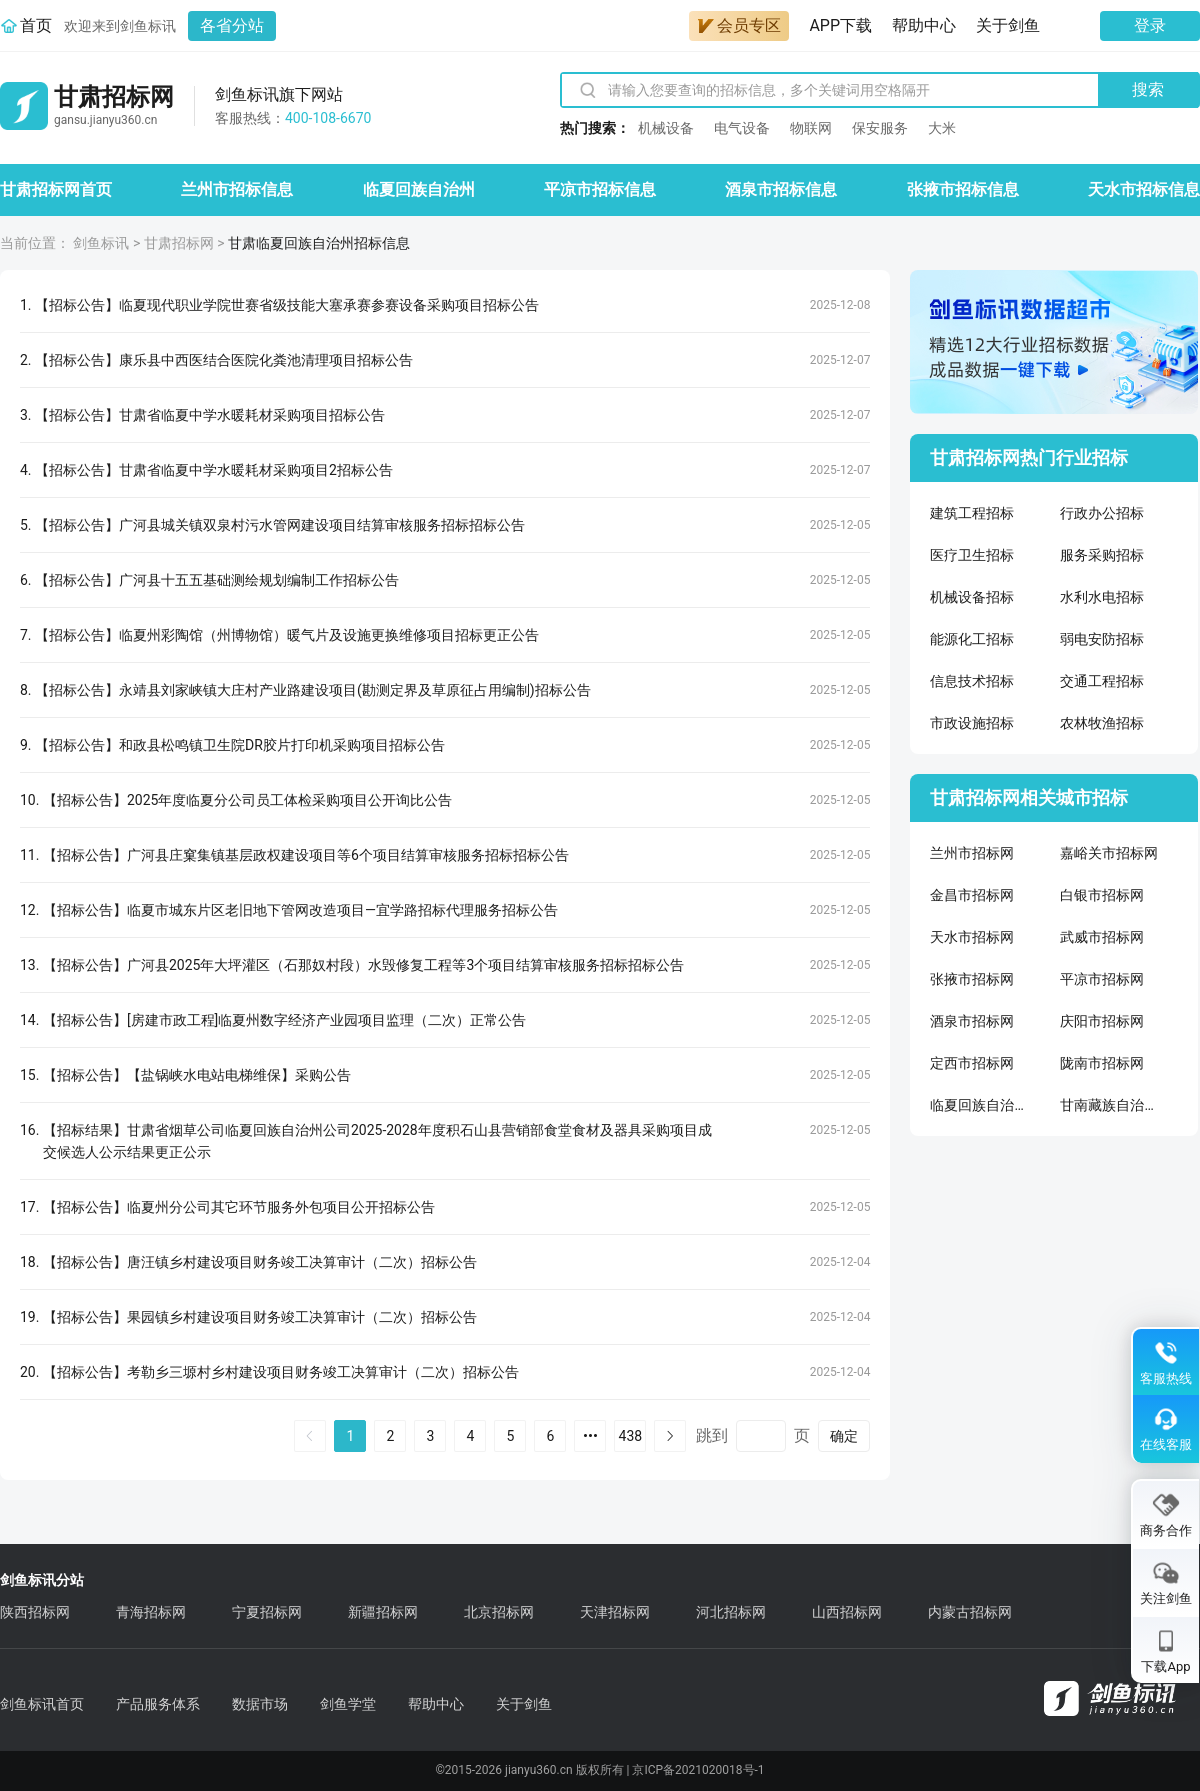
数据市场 (260, 1704)
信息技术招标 (972, 681)
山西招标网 (847, 1612)
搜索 (1148, 89)
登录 (1150, 25)
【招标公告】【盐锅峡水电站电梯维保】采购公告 (197, 1075)
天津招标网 (615, 1612)
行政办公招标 (1102, 513)
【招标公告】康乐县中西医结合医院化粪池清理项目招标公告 (224, 360)
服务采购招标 (1102, 555)
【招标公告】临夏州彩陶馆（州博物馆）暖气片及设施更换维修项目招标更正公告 (287, 635)
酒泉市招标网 (972, 1021)
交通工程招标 (1102, 681)
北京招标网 (499, 1612)
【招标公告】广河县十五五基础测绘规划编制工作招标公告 (217, 580)
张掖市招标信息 (963, 189)
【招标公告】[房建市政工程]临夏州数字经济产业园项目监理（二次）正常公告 (284, 1020)
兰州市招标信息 (237, 189)
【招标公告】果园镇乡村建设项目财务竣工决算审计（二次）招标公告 (260, 1317)
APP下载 (840, 25)
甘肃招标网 (179, 243)
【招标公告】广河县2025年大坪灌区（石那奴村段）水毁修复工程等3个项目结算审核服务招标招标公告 (363, 965)
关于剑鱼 (1008, 25)
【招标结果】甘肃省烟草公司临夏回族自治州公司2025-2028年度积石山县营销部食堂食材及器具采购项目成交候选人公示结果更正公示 (377, 1141)
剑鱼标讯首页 (42, 1704)
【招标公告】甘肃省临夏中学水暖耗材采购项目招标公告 (210, 415)
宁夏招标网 (267, 1612)
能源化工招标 (972, 639)
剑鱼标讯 (101, 243)
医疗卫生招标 (972, 555)
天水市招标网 (972, 937)
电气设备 (742, 128)
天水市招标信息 (1144, 189)
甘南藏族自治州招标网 (1110, 1105)
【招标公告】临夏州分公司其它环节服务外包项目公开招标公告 (239, 1207)
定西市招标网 (972, 1063)
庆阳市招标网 (1102, 1021)
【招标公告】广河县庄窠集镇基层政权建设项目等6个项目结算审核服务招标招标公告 (306, 855)
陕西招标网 (35, 1612)
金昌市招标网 (972, 895)
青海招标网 (151, 1612)
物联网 (811, 128)
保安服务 (880, 128)
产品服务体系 (158, 1704)
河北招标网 (731, 1612)
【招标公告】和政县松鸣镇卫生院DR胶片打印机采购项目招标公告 (240, 745)
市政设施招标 (972, 723)
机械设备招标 (972, 597)
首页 (36, 25)
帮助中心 (924, 25)
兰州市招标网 (972, 853)
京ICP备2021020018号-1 (698, 1770)
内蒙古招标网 (970, 1612)
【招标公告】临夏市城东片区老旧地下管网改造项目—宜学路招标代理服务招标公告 (300, 910)
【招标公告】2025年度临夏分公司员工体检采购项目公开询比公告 (247, 800)
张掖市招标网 (972, 979)
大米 (942, 128)
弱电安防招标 (1102, 639)
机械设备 (666, 128)
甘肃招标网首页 (56, 189)
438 (631, 1436)
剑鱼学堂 (348, 1704)
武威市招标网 (1102, 937)
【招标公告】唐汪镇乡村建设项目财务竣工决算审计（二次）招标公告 (260, 1262)
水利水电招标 (1102, 597)
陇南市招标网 (1102, 1063)
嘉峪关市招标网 (1109, 853)
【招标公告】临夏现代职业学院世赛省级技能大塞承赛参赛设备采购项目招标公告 (287, 305)
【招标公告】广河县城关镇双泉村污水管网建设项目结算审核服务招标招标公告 (280, 525)
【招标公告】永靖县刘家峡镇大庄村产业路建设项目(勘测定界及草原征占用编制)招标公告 (313, 690)
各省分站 (232, 25)
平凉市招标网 (1102, 979)
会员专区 (739, 25)
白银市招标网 (1102, 895)
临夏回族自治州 (419, 189)
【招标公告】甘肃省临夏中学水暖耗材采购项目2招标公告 (214, 470)
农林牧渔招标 (1102, 723)
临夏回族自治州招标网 (980, 1105)
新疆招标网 (383, 1612)
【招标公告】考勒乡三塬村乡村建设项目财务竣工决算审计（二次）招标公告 (281, 1372)
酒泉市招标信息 (781, 189)
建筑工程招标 (972, 513)
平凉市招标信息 (600, 189)
